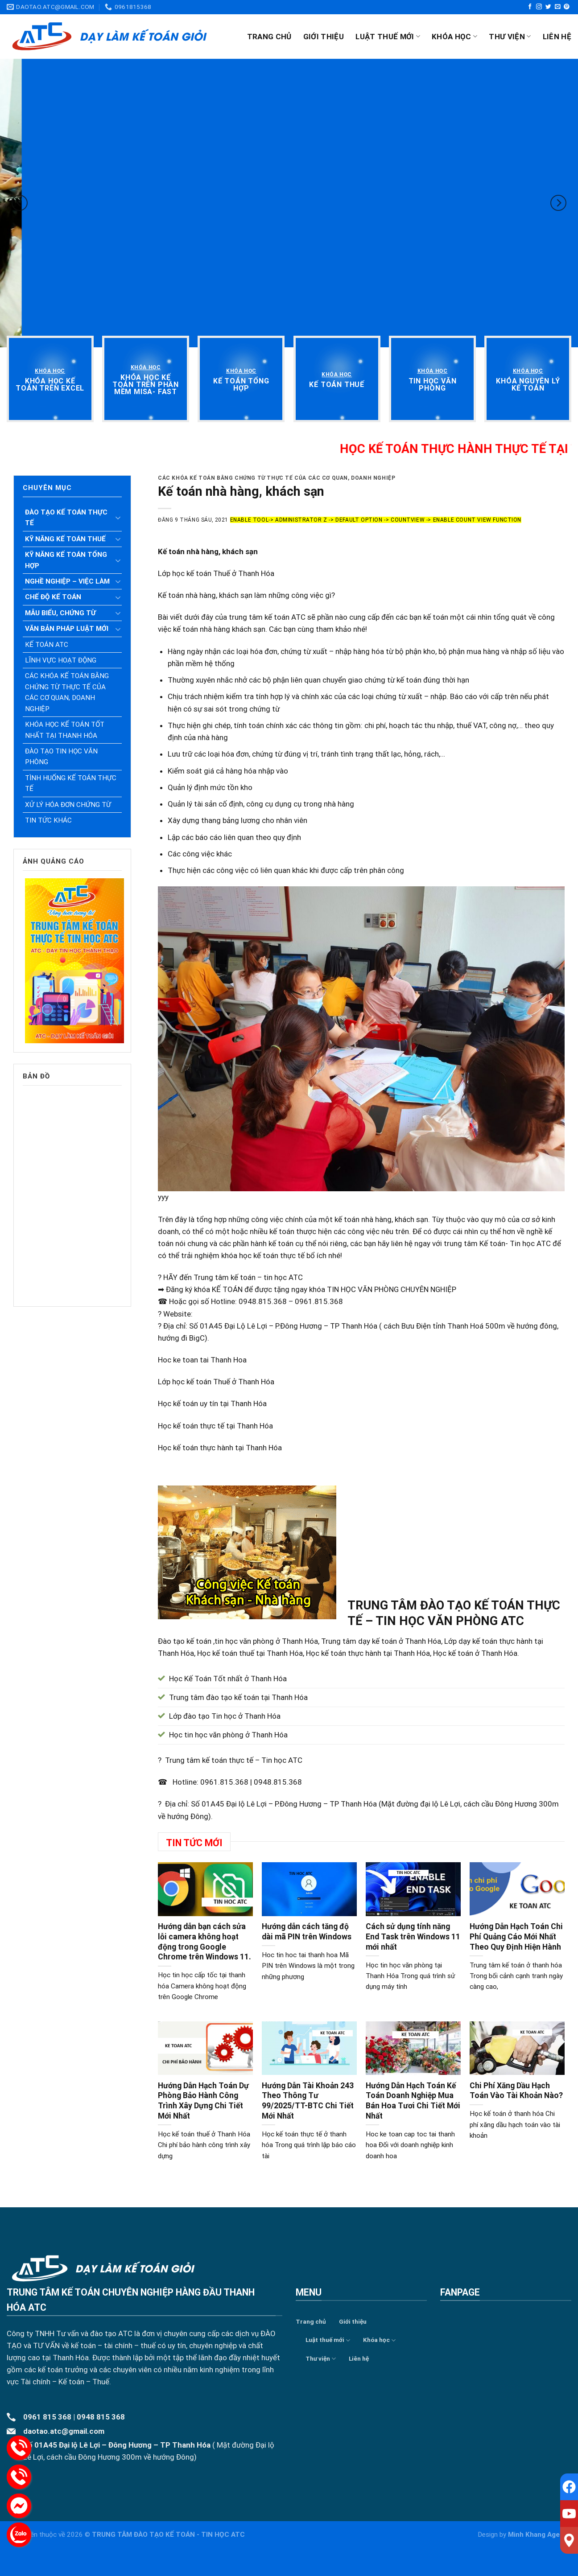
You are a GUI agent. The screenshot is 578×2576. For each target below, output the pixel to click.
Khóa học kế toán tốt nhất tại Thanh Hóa (64, 729)
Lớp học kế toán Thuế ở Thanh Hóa (216, 1381)
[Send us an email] (558, 7)
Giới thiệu (323, 36)
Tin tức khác (48, 820)
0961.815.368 (224, 1782)
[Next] (558, 203)
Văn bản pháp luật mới (66, 629)
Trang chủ (269, 36)
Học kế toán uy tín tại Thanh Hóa (212, 1403)
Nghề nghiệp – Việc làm (67, 581)
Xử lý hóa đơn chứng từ (68, 805)
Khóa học (454, 36)
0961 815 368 (47, 2416)
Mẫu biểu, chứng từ (60, 613)
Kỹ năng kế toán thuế (65, 539)
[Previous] (20, 203)
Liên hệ (557, 36)
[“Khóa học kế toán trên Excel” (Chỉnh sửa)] (50, 384)
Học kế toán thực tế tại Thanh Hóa (215, 1425)
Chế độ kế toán (53, 597)
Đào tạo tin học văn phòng (61, 756)
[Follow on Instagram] (539, 7)
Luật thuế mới (387, 36)
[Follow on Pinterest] (567, 7)
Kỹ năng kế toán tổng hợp (66, 560)
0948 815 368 (101, 2416)
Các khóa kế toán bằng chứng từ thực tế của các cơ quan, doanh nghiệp (67, 692)
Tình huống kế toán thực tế (70, 783)
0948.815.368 (278, 1782)
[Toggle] (118, 517)
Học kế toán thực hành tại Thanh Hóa (220, 1447)
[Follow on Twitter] (548, 7)
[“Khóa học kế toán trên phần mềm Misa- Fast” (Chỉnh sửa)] (145, 384)
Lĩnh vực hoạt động (60, 660)
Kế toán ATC (46, 645)
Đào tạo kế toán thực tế (66, 517)
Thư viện (510, 36)
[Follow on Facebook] (530, 7)
